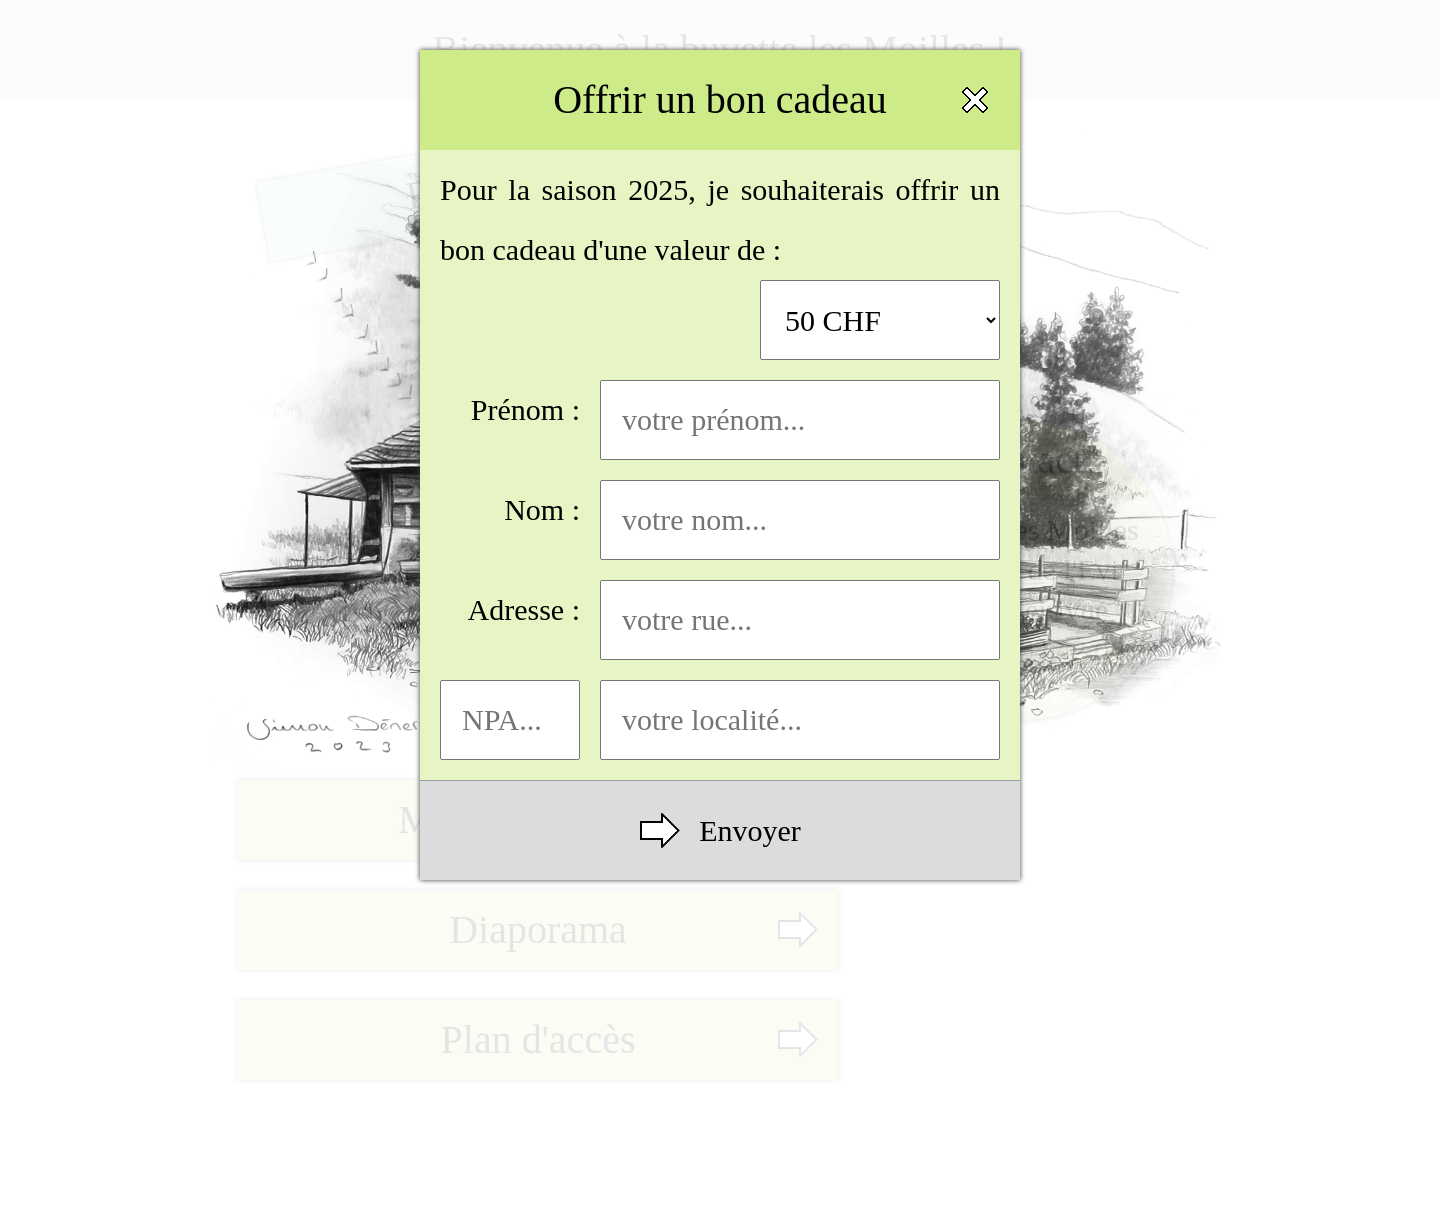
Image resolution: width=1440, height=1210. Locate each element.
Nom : (752, 520)
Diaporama (538, 929)
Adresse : (734, 620)
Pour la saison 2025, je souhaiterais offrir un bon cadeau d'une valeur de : (720, 266)
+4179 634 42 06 (1022, 649)
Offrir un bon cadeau (720, 99)
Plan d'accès (538, 1039)
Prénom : (735, 420)
